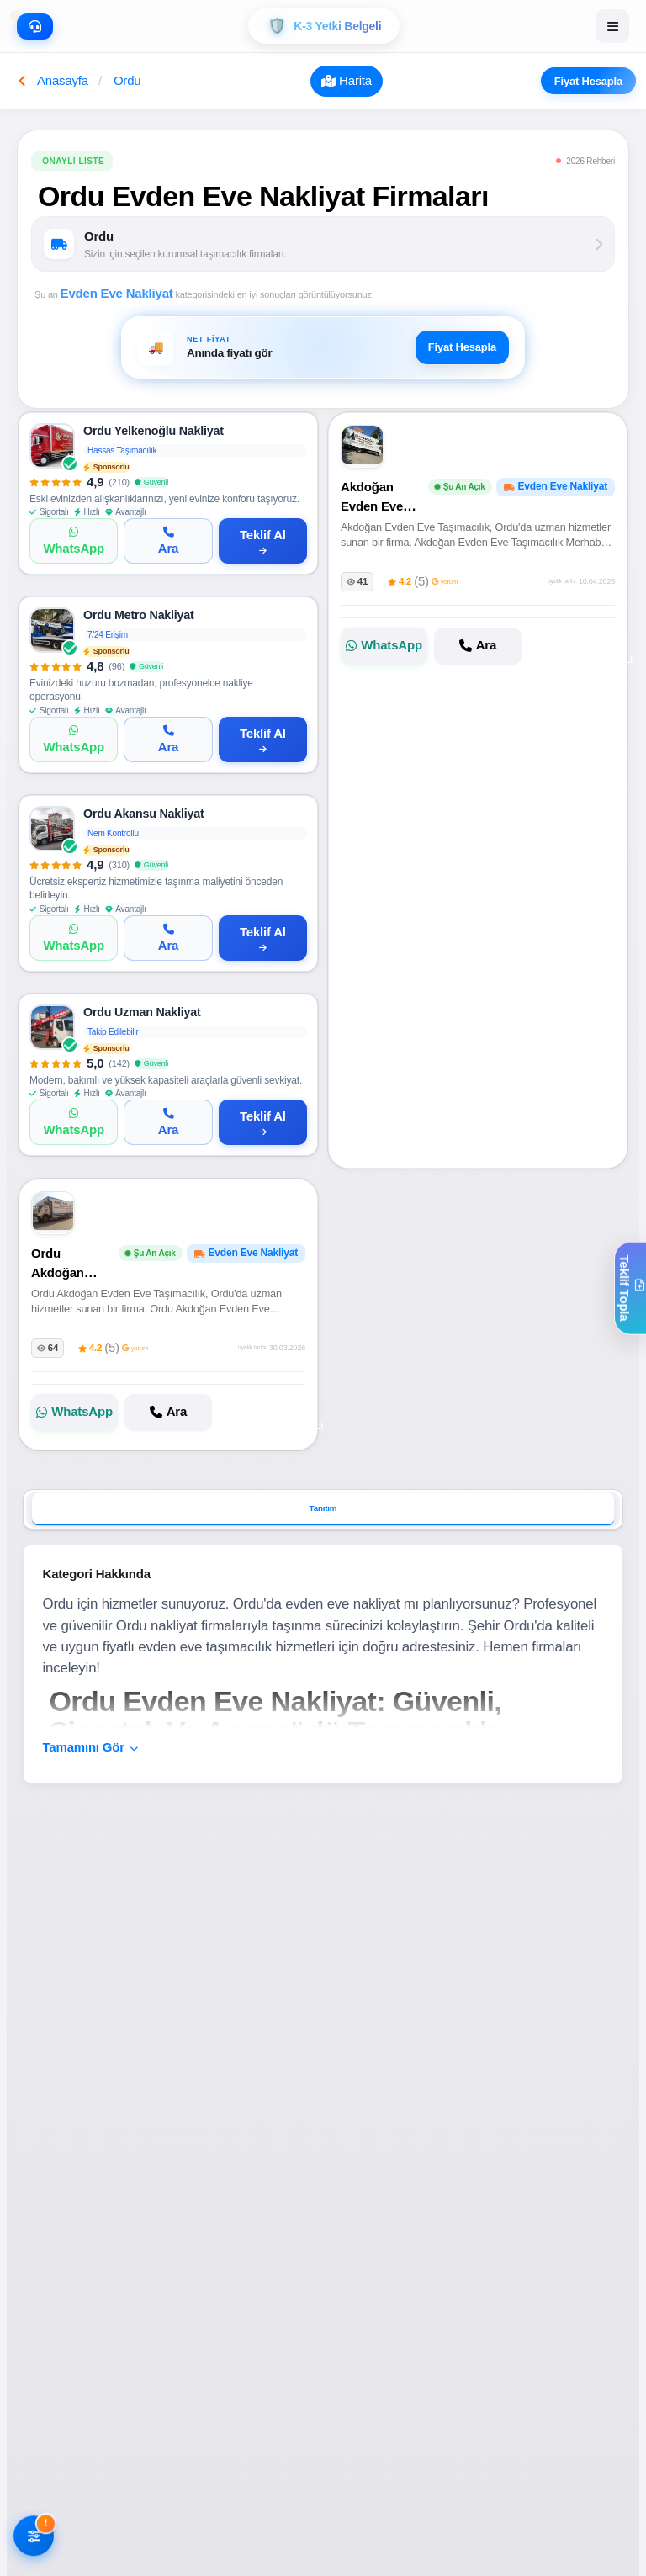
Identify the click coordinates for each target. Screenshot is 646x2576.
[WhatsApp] (73, 541)
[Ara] (168, 541)
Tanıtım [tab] (323, 1508)
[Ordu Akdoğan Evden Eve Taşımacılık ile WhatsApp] (74, 1411)
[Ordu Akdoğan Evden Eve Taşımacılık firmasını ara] (167, 1411)
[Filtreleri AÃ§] (33, 2537)
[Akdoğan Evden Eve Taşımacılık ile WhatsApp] (384, 646)
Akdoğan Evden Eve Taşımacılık (373, 506)
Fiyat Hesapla (581, 80)
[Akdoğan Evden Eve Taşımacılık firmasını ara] (477, 646)
